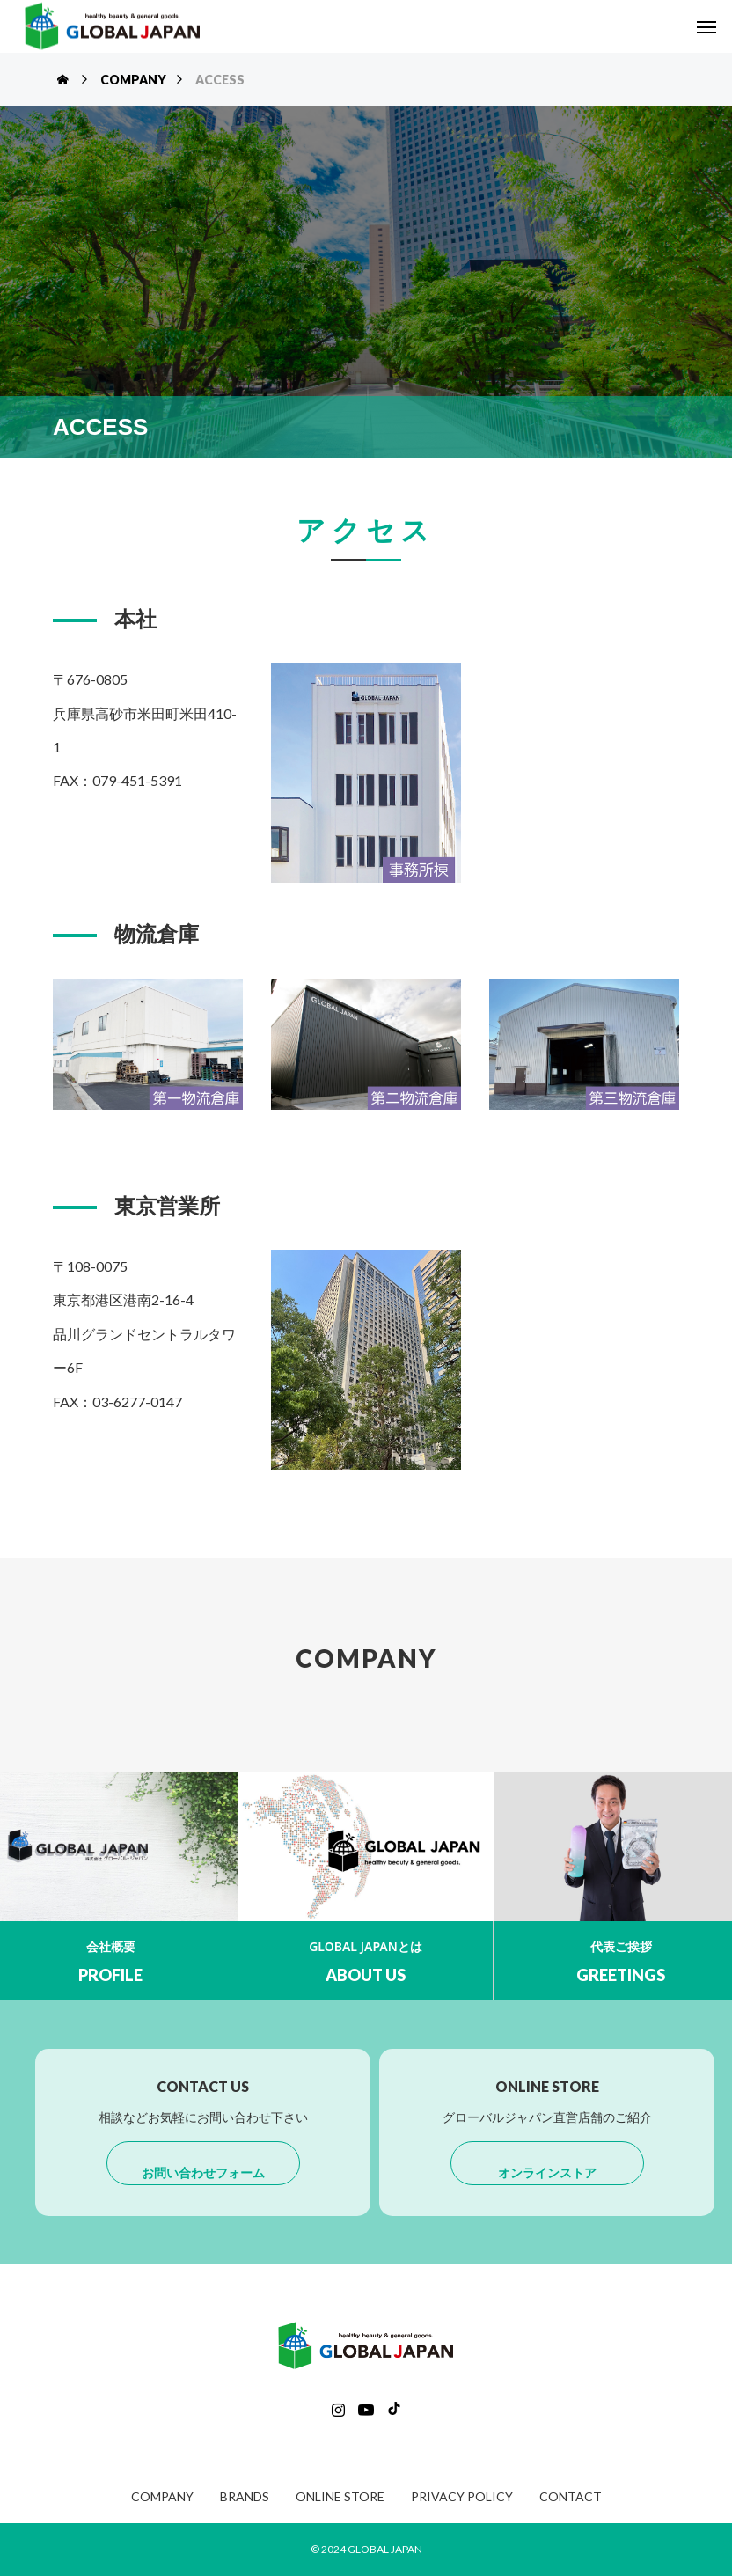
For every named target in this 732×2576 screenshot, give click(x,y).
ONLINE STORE (340, 2496)
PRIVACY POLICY (462, 2496)
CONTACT (570, 2496)
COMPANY (162, 2496)
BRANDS (244, 2496)
